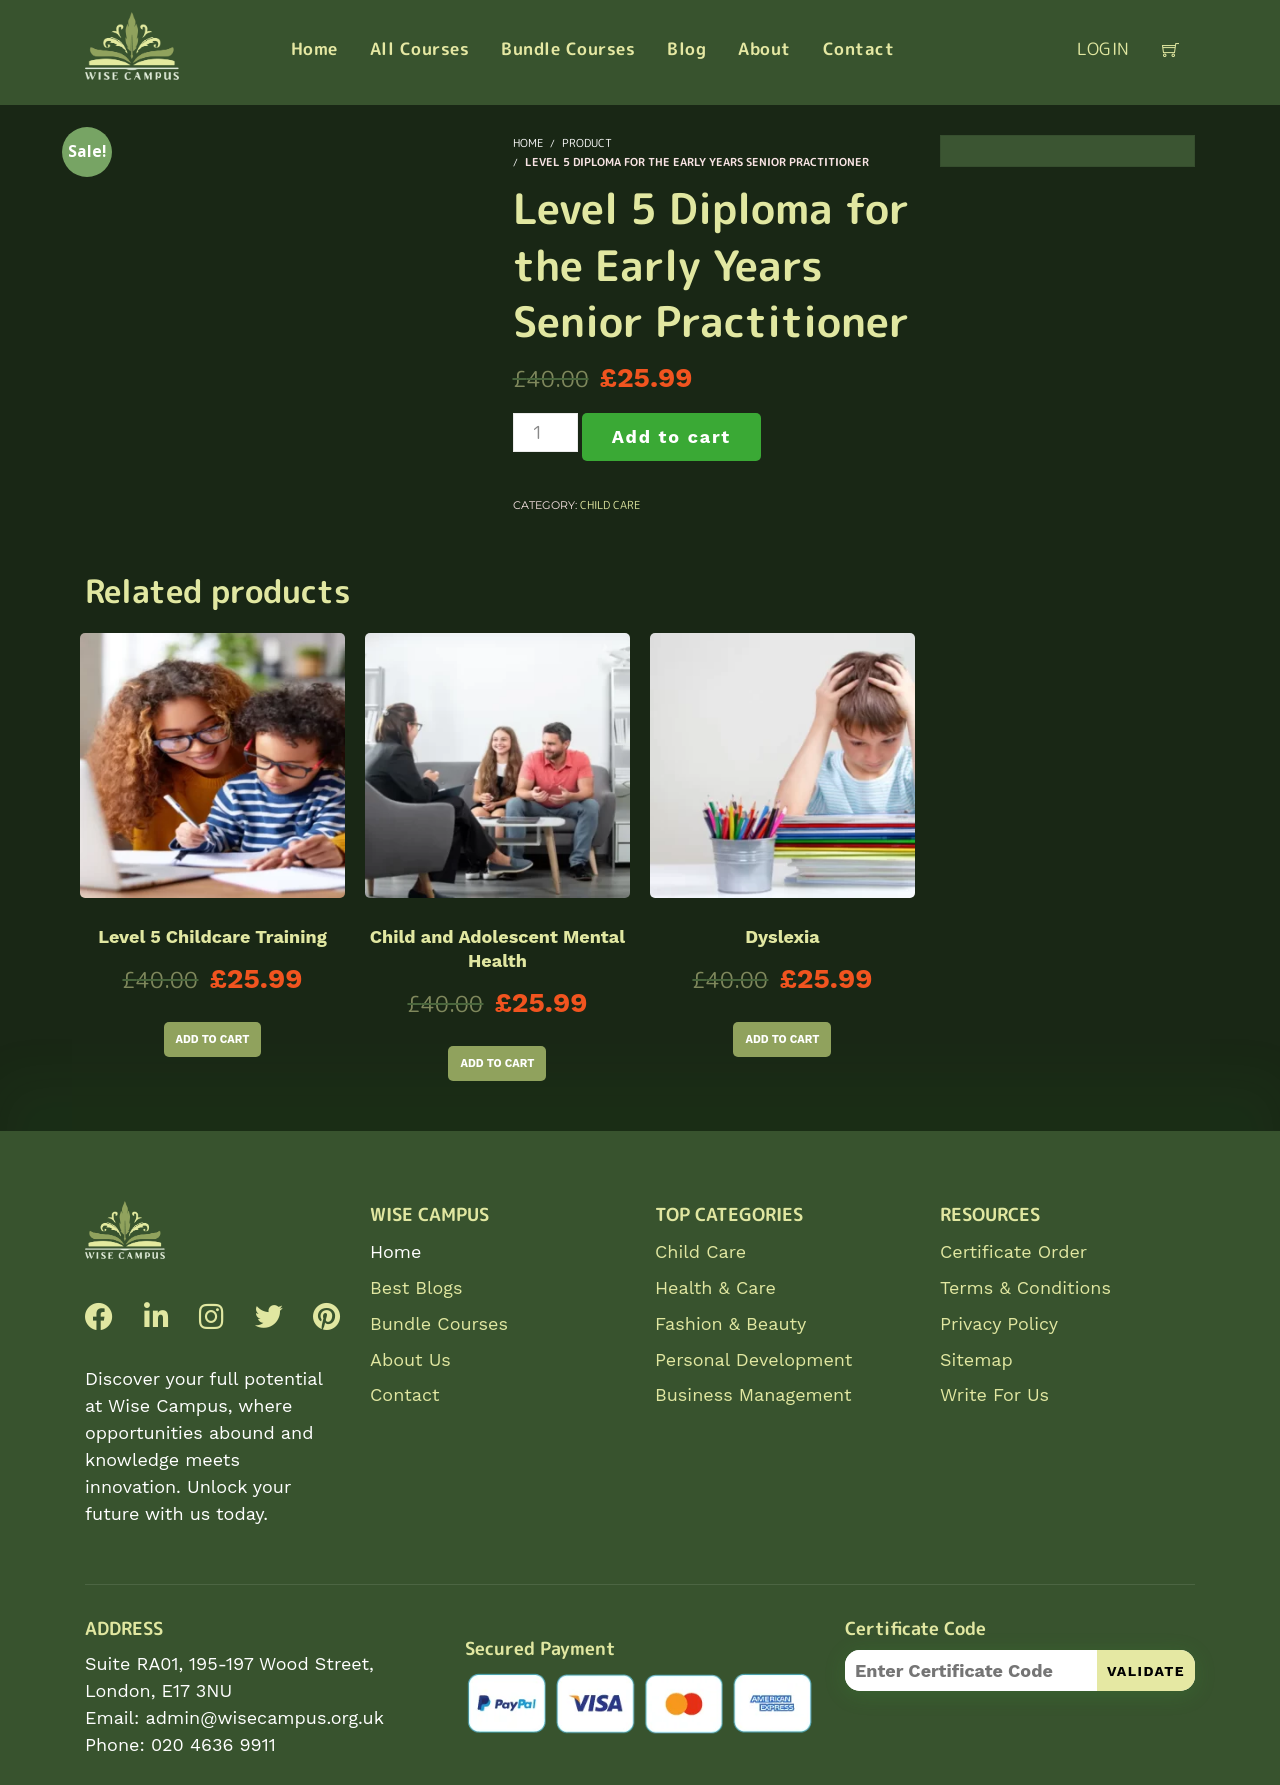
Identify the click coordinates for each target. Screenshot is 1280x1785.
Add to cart (671, 436)
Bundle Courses (439, 1323)
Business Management (753, 1394)
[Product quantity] (545, 432)
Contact (405, 1394)
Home (395, 1251)
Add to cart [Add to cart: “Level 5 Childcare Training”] (213, 1039)
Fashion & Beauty (730, 1323)
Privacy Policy (999, 1323)
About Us (410, 1359)
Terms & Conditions (1025, 1287)
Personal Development (753, 1359)
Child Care (610, 505)
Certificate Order (1013, 1251)
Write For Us (994, 1394)
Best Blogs (416, 1287)
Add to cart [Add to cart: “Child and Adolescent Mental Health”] (497, 1063)
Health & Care (715, 1287)
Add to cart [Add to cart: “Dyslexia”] (782, 1039)
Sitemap (976, 1359)
